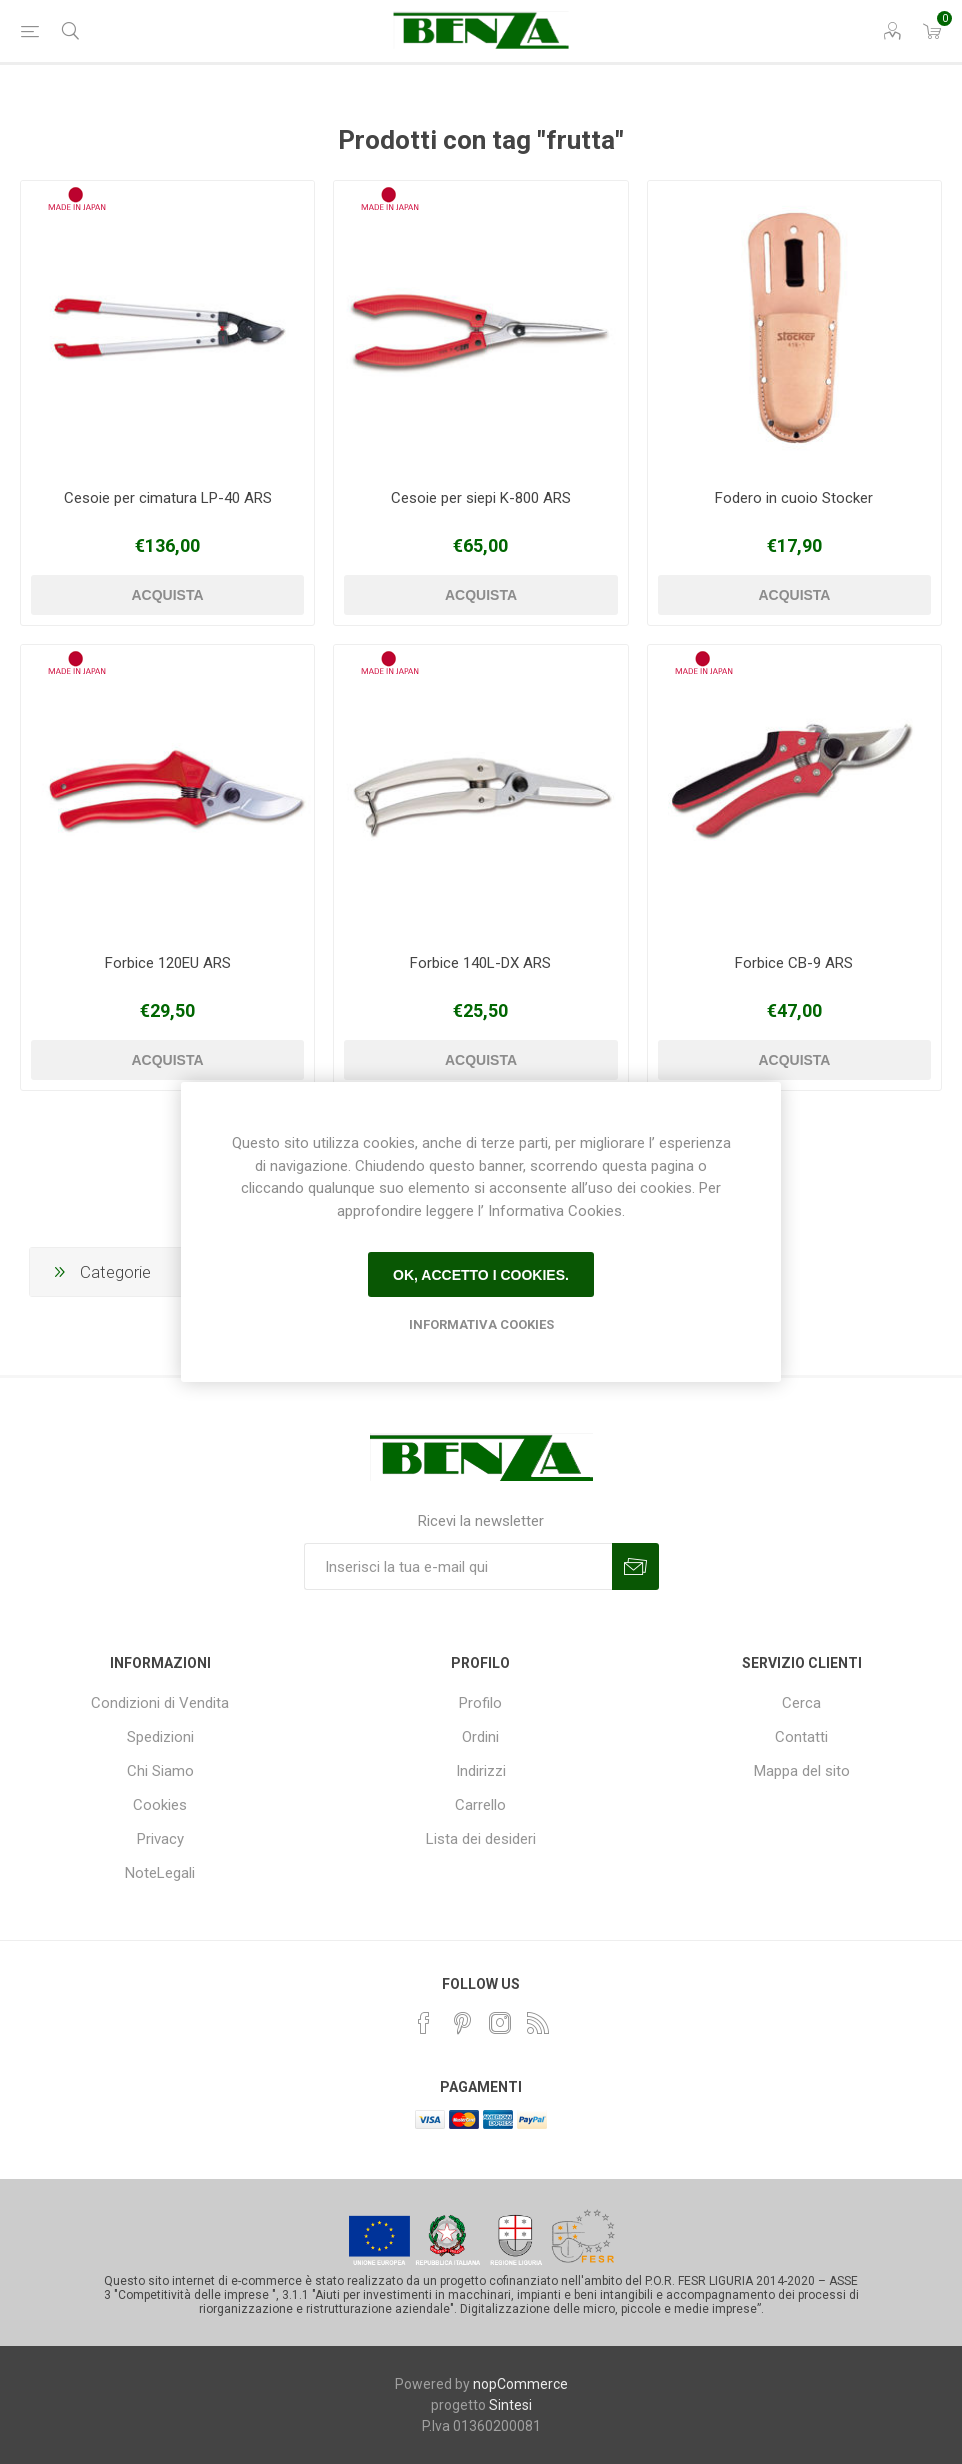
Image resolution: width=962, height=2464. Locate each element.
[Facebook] (424, 2023)
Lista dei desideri (481, 1839)
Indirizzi (481, 1771)
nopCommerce (520, 2384)
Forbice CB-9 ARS (794, 963)
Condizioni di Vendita (160, 1703)
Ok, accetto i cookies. (481, 1275)
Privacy (160, 1839)
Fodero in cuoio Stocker (794, 498)
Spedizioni (160, 1737)
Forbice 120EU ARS (168, 963)
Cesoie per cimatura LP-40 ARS (168, 498)
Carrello (480, 1805)
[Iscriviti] (458, 1566)
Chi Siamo (160, 1771)
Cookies (160, 1805)
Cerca (801, 1703)
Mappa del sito (802, 1771)
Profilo (480, 1703)
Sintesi (510, 2405)
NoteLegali (160, 1873)
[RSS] (538, 2023)
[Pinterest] (462, 2023)
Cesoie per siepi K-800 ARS (481, 498)
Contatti (801, 1737)
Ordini (480, 1737)
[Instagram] (500, 2023)
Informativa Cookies (481, 1324)
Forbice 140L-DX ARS (480, 963)
